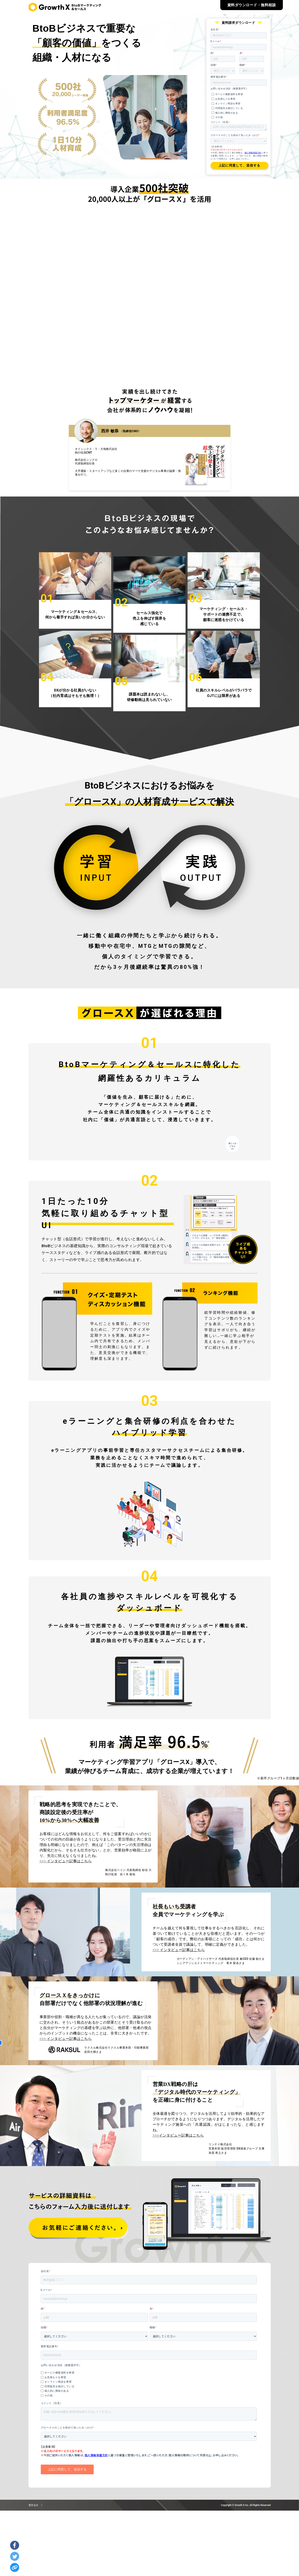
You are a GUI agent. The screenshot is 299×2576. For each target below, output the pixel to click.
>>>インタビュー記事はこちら (178, 2213)
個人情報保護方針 (252, 153)
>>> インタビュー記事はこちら (66, 1939)
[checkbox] (239, 105)
